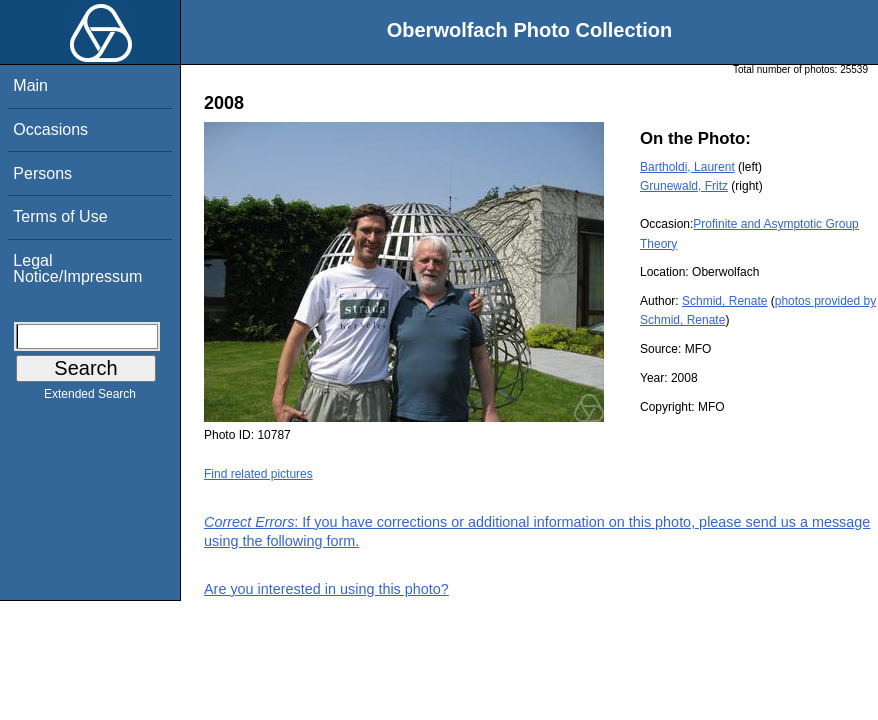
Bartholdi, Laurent (687, 167)
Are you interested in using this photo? (326, 589)
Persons (42, 173)
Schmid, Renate (724, 301)
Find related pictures (258, 474)
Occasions (50, 129)
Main (30, 85)
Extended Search (90, 398)
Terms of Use (60, 216)
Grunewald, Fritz (684, 186)
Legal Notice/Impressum (77, 268)
